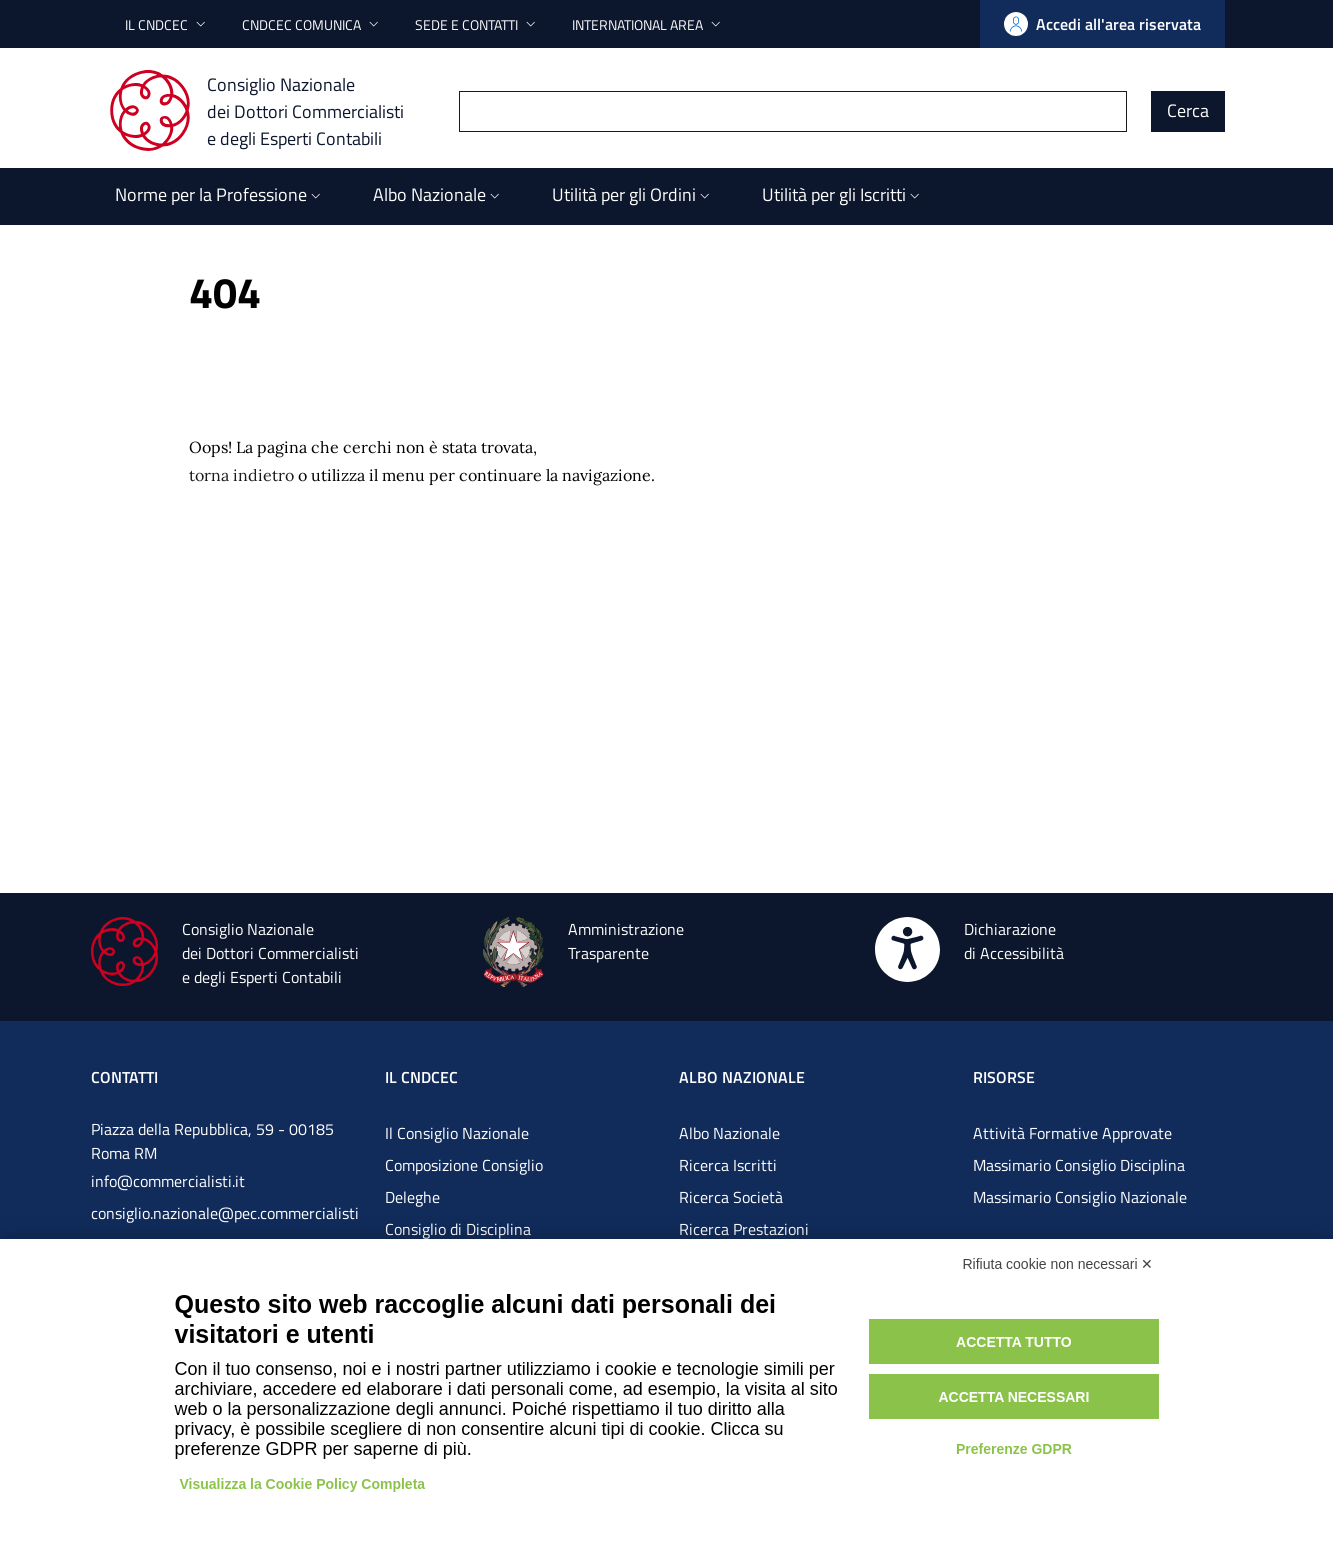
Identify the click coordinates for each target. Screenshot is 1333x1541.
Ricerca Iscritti (728, 1165)
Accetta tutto (1014, 1342)
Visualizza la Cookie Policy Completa (303, 1484)
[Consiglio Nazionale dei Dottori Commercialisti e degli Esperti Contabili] (268, 111)
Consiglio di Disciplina (458, 1229)
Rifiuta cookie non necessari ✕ (1058, 1264)
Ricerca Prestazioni (744, 1229)
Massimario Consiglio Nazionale (1080, 1197)
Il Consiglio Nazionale (457, 1133)
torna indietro (241, 475)
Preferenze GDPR (1014, 1449)
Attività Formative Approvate (1072, 1133)
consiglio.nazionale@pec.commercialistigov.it (225, 1229)
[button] (167, 24)
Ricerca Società (731, 1197)
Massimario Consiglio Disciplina (1079, 1165)
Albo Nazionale (729, 1133)
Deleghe (412, 1197)
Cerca (1188, 110)
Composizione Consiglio (464, 1165)
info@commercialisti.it (168, 1181)
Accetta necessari (1013, 1397)
